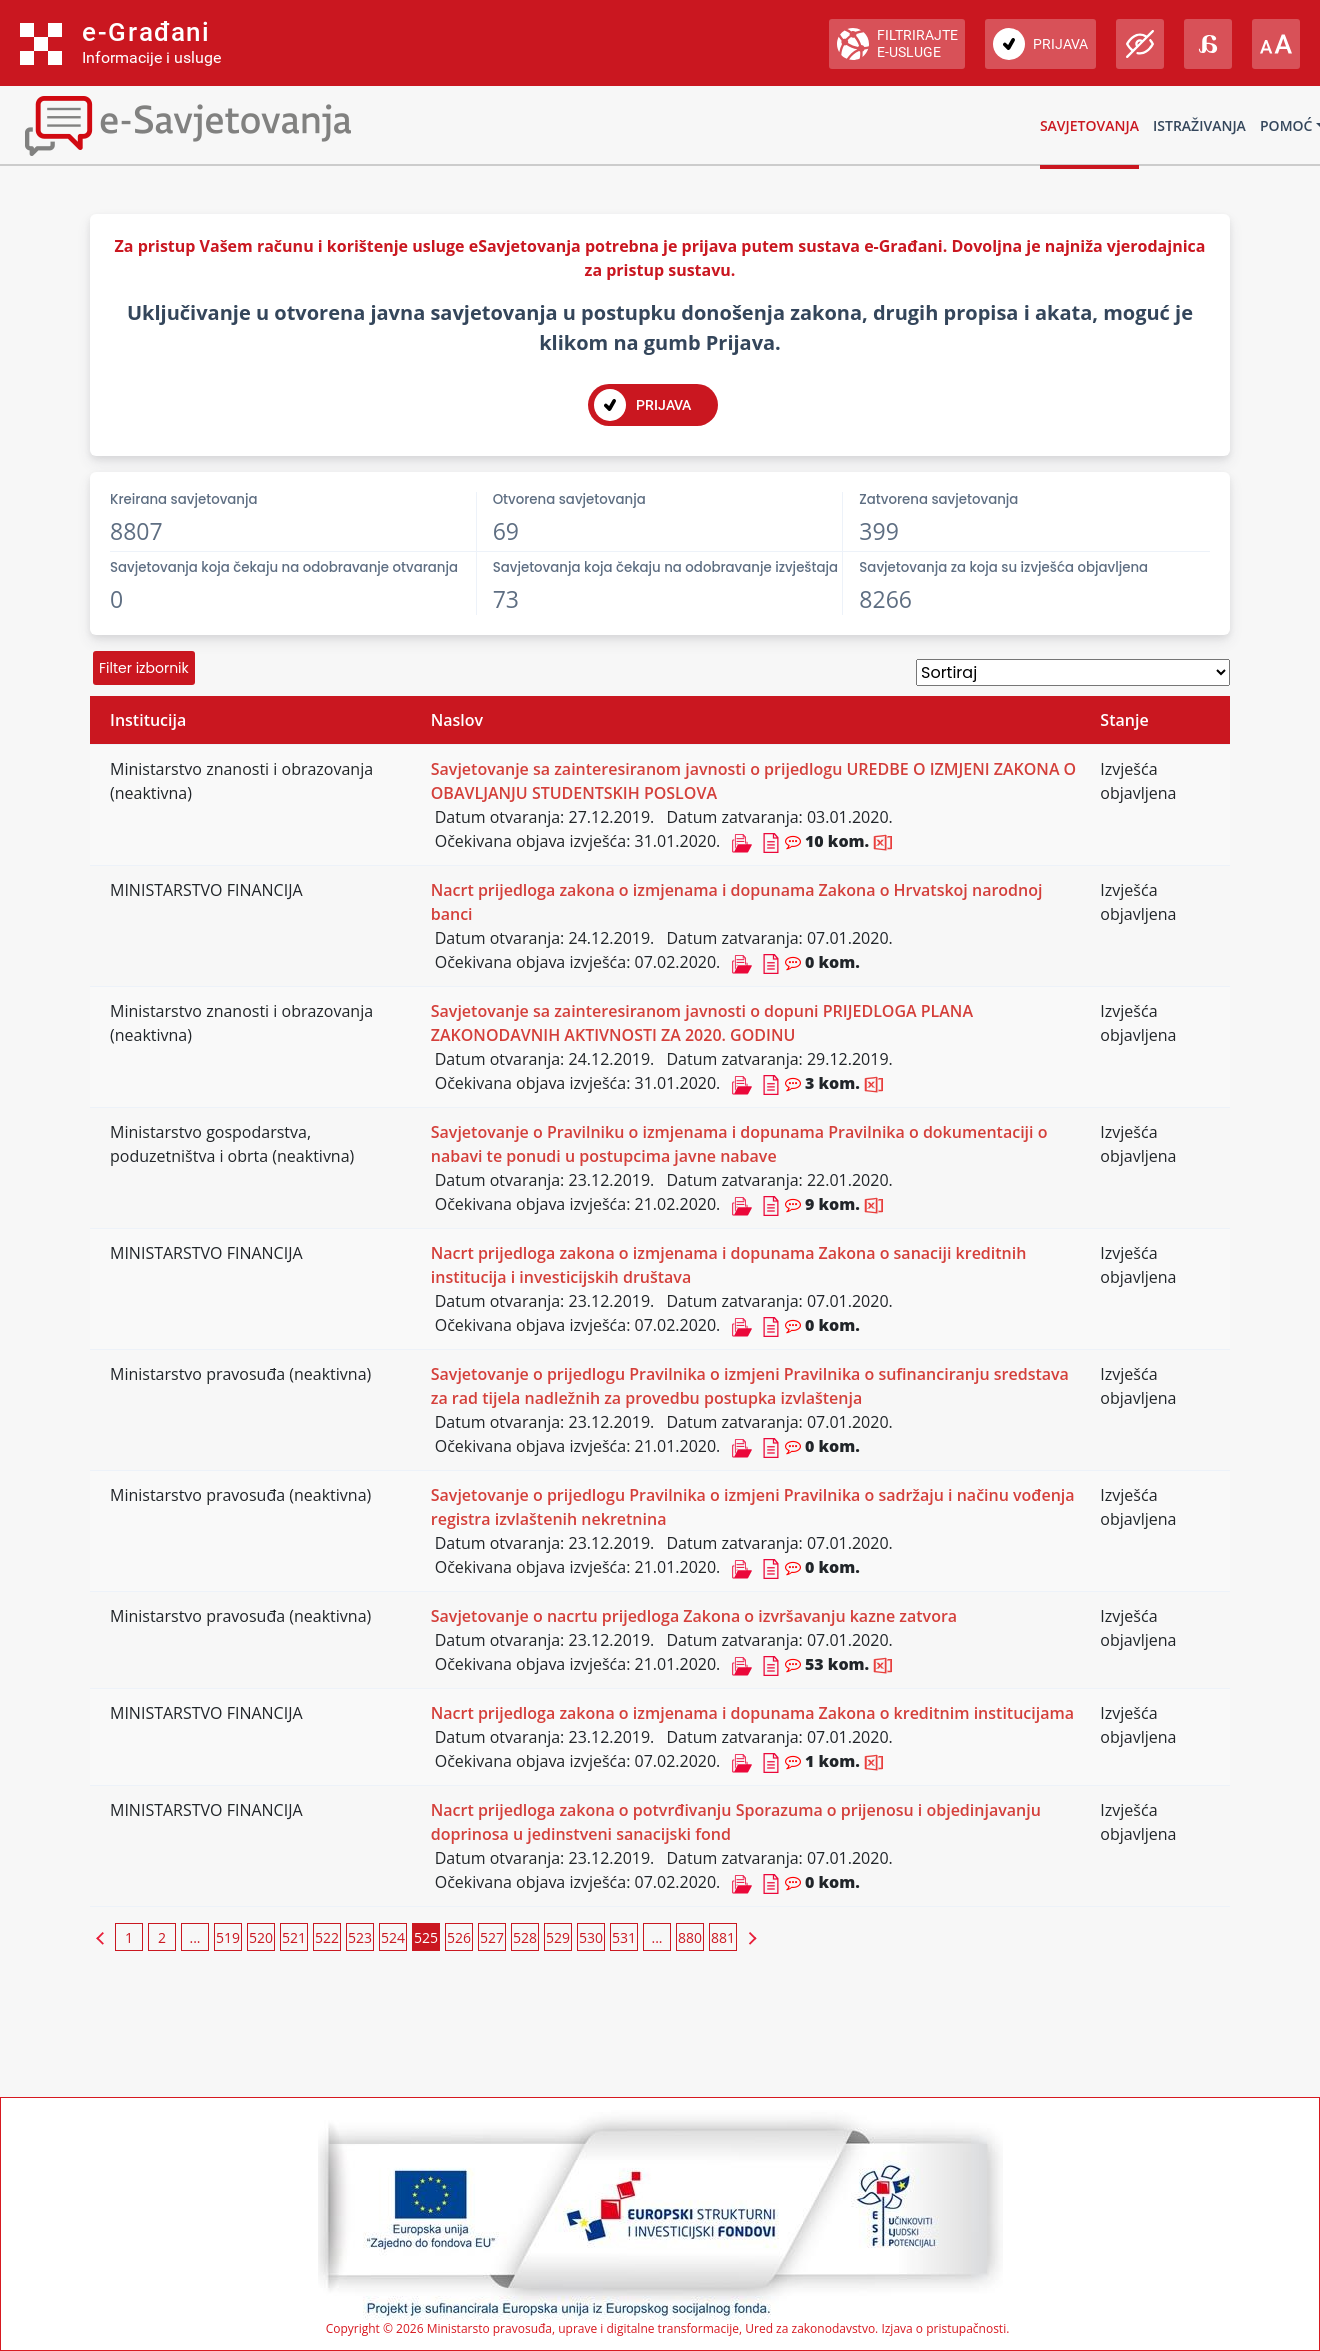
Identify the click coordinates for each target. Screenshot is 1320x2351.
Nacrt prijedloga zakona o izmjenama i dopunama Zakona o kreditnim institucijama (752, 1713)
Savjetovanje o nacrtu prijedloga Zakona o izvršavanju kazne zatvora (694, 1616)
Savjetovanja (1089, 125)
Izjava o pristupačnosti (943, 2328)
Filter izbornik (144, 668)
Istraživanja (1199, 125)
